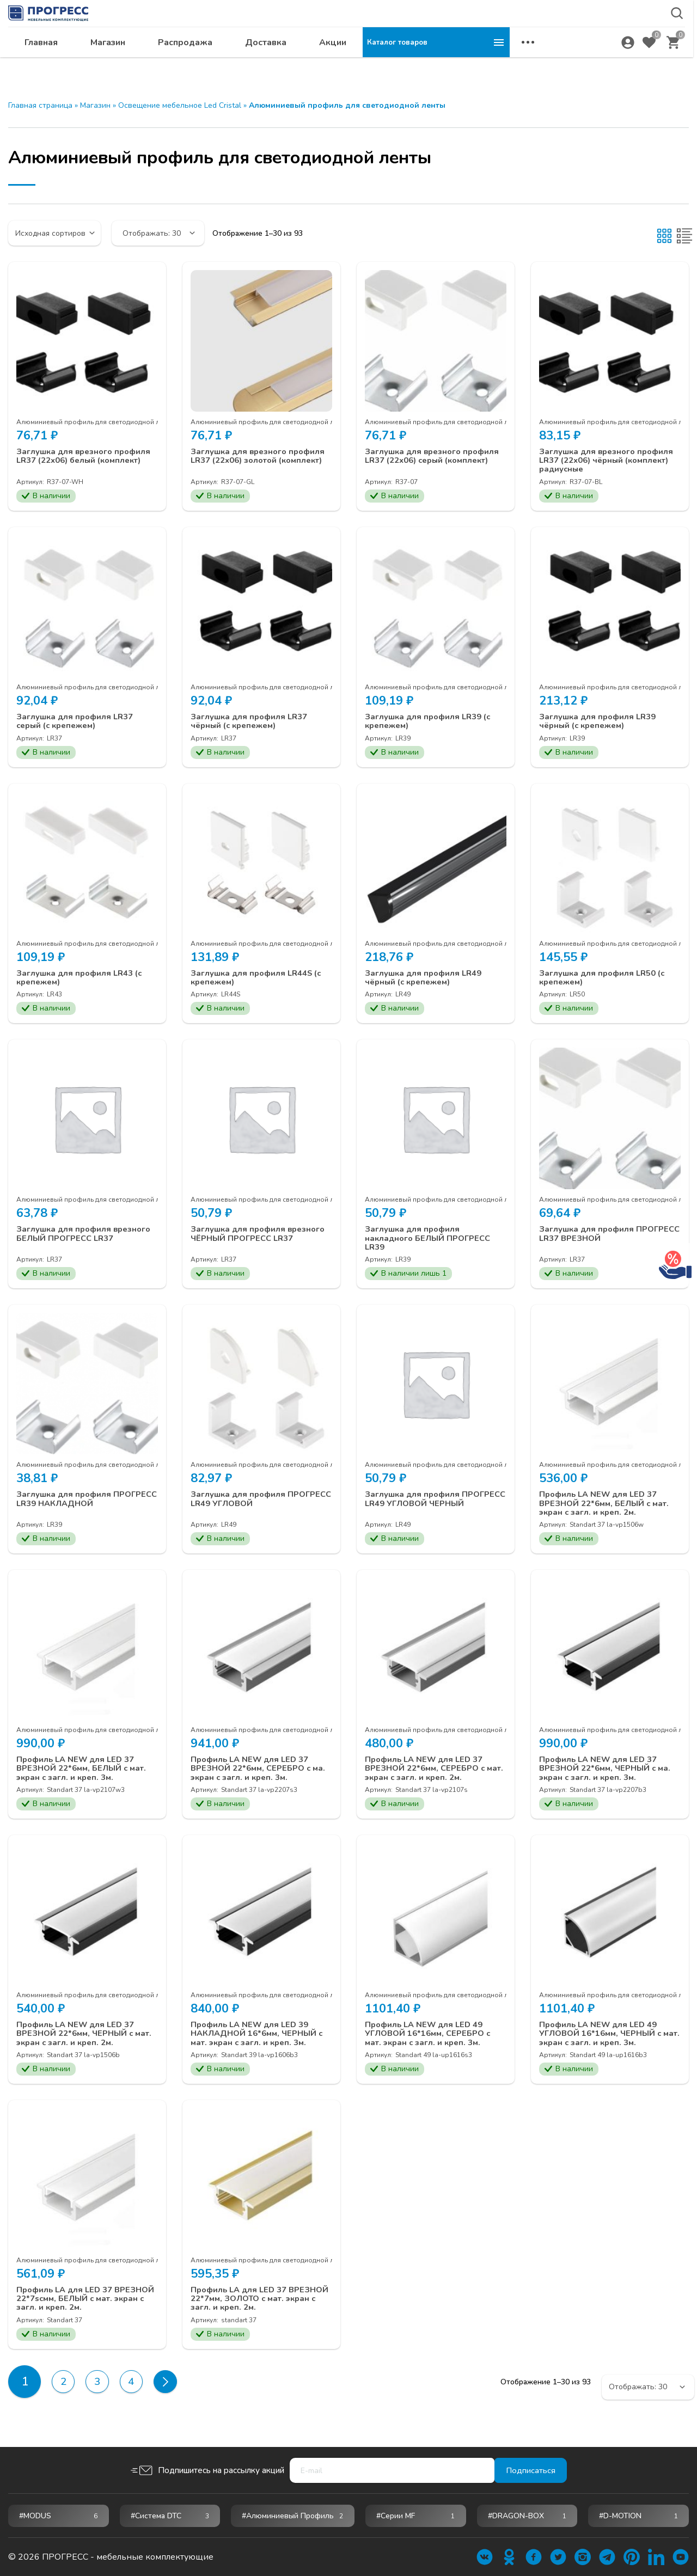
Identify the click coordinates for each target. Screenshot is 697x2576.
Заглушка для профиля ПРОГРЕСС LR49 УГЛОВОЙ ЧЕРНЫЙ (423, 1509)
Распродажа (332, 63)
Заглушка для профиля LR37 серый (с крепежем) (78, 723)
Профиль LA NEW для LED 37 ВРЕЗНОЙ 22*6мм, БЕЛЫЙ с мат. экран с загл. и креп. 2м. (608, 1509)
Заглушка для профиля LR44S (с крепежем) (260, 980)
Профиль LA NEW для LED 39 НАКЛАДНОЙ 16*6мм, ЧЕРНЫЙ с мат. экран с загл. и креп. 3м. (259, 2042)
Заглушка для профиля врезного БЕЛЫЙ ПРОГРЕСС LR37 (87, 1237)
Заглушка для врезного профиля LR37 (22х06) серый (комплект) (435, 456)
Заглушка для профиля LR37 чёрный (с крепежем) (252, 723)
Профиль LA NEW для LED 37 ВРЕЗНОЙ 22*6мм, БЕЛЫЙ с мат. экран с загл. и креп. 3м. (86, 1775)
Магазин (254, 63)
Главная (188, 63)
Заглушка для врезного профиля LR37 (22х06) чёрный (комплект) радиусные (610, 461)
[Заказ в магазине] (54, 233)
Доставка (412, 63)
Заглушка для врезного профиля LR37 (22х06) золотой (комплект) (261, 461)
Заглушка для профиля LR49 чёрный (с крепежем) (426, 980)
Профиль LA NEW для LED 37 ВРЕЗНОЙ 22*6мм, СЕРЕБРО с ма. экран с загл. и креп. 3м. (255, 1775)
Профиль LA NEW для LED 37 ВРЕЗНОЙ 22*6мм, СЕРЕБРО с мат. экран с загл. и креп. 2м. (429, 1775)
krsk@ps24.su (590, 36)
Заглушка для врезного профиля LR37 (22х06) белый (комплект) (87, 456)
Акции (479, 63)
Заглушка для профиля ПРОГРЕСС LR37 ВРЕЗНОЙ (597, 1237)
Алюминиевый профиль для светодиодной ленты (95, 422)
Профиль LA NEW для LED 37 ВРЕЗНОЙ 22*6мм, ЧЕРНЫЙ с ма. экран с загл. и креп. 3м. (609, 1775)
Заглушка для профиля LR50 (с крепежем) (605, 980)
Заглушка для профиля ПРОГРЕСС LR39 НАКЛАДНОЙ (83, 1504)
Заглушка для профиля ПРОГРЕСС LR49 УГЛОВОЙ (249, 1504)
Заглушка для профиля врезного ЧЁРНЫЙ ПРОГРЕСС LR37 (261, 1237)
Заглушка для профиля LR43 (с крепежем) (83, 980)
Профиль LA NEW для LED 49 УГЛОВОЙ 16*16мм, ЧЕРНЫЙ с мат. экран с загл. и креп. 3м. (605, 2042)
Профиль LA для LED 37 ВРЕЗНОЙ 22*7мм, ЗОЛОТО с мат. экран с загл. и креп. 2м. (253, 2308)
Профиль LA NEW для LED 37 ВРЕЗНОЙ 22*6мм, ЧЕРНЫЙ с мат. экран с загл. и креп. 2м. (79, 2042)
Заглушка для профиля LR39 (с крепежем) (431, 723)
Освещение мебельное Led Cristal (179, 105)
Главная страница (40, 105)
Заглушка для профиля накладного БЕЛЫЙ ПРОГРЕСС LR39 (431, 1242)
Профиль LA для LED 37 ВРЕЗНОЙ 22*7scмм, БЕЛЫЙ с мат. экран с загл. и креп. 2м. (80, 2308)
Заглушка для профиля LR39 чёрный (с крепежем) (601, 723)
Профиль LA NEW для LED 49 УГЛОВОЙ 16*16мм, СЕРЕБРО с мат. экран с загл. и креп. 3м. (433, 2042)
